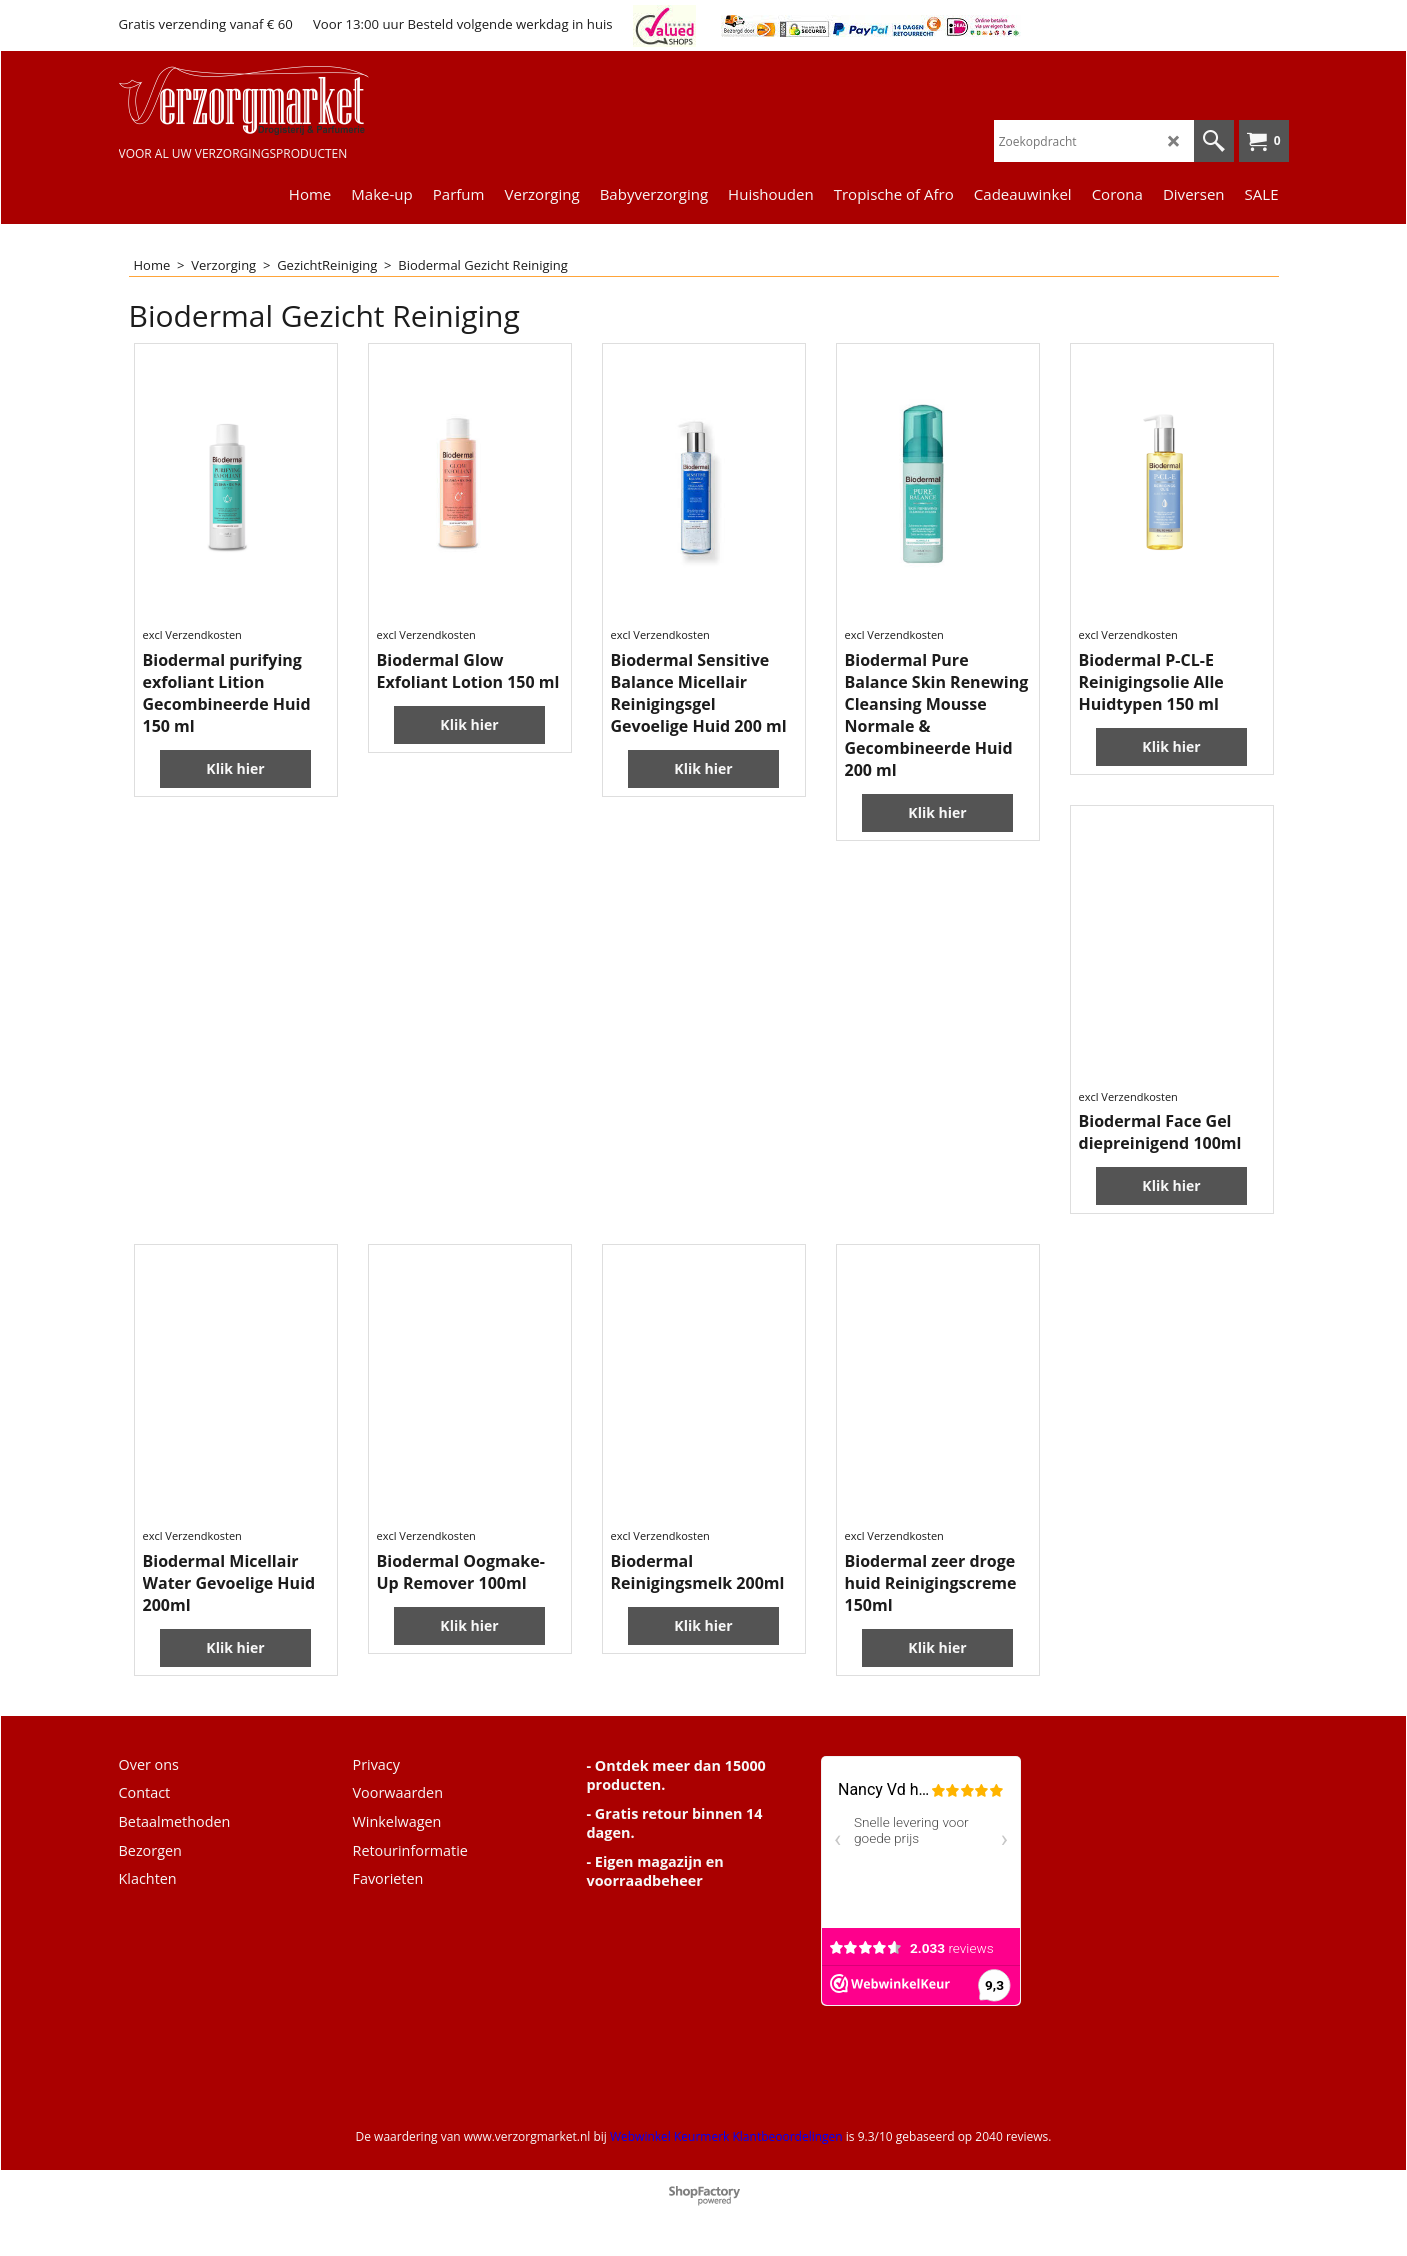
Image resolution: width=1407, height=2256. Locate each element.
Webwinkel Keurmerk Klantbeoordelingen (726, 2136)
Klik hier (235, 768)
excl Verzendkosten (192, 634)
